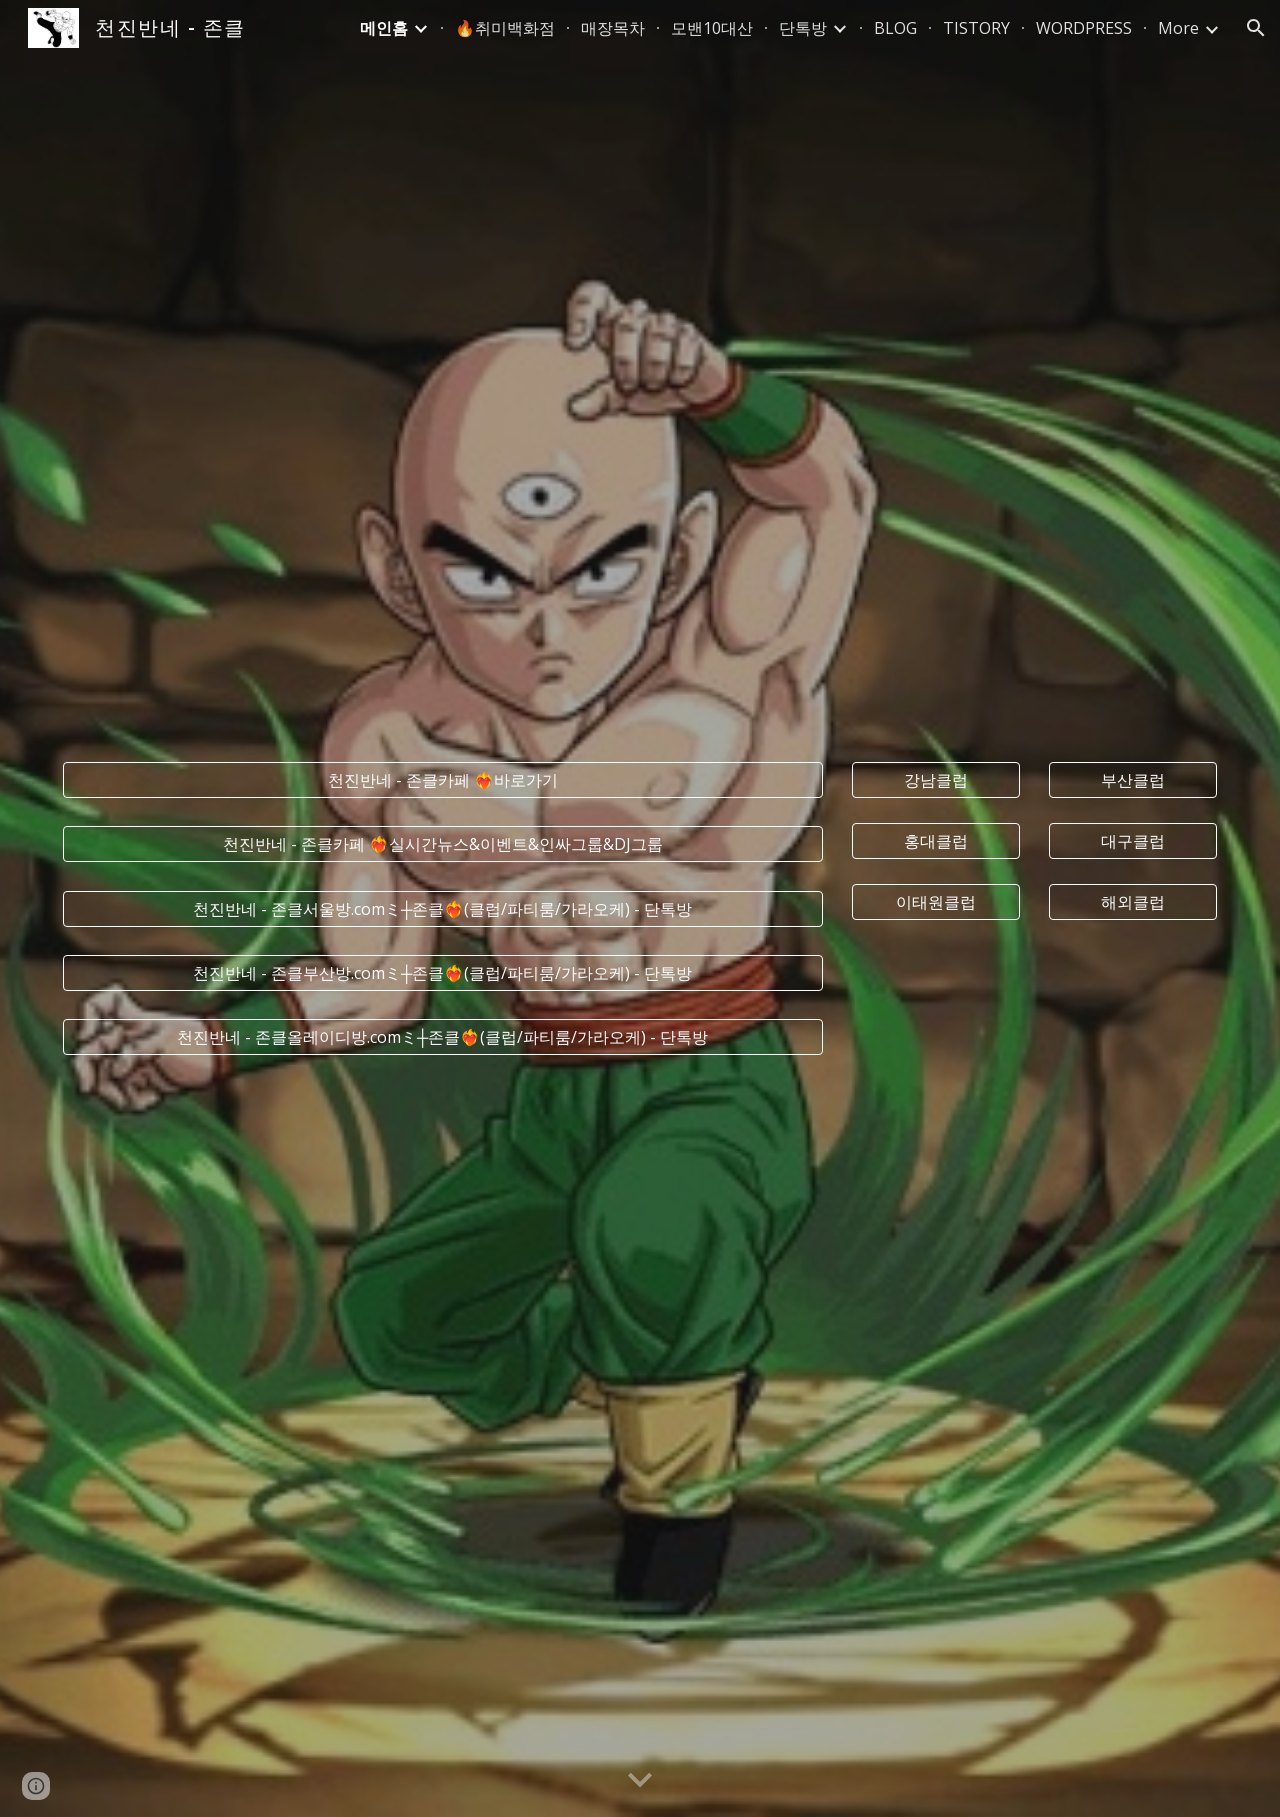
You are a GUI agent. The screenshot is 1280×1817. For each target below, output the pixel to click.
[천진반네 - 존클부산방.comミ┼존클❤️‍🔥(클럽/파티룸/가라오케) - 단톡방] (443, 973)
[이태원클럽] (936, 902)
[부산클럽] (1133, 780)
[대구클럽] (1133, 841)
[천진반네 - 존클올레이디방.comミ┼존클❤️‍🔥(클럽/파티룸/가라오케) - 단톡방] (443, 1037)
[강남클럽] (936, 780)
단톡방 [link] (803, 28)
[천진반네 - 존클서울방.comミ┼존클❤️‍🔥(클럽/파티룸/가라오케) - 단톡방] (443, 909)
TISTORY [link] (976, 28)
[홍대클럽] (936, 841)
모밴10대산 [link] (712, 28)
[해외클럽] (1133, 902)
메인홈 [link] (384, 28)
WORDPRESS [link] (1084, 28)
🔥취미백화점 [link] (505, 28)
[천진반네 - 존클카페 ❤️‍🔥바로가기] (443, 780)
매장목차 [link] (613, 28)
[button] (1256, 28)
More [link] (1178, 28)
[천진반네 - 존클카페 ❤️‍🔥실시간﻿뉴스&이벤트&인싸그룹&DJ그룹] (443, 844)
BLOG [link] (895, 28)
